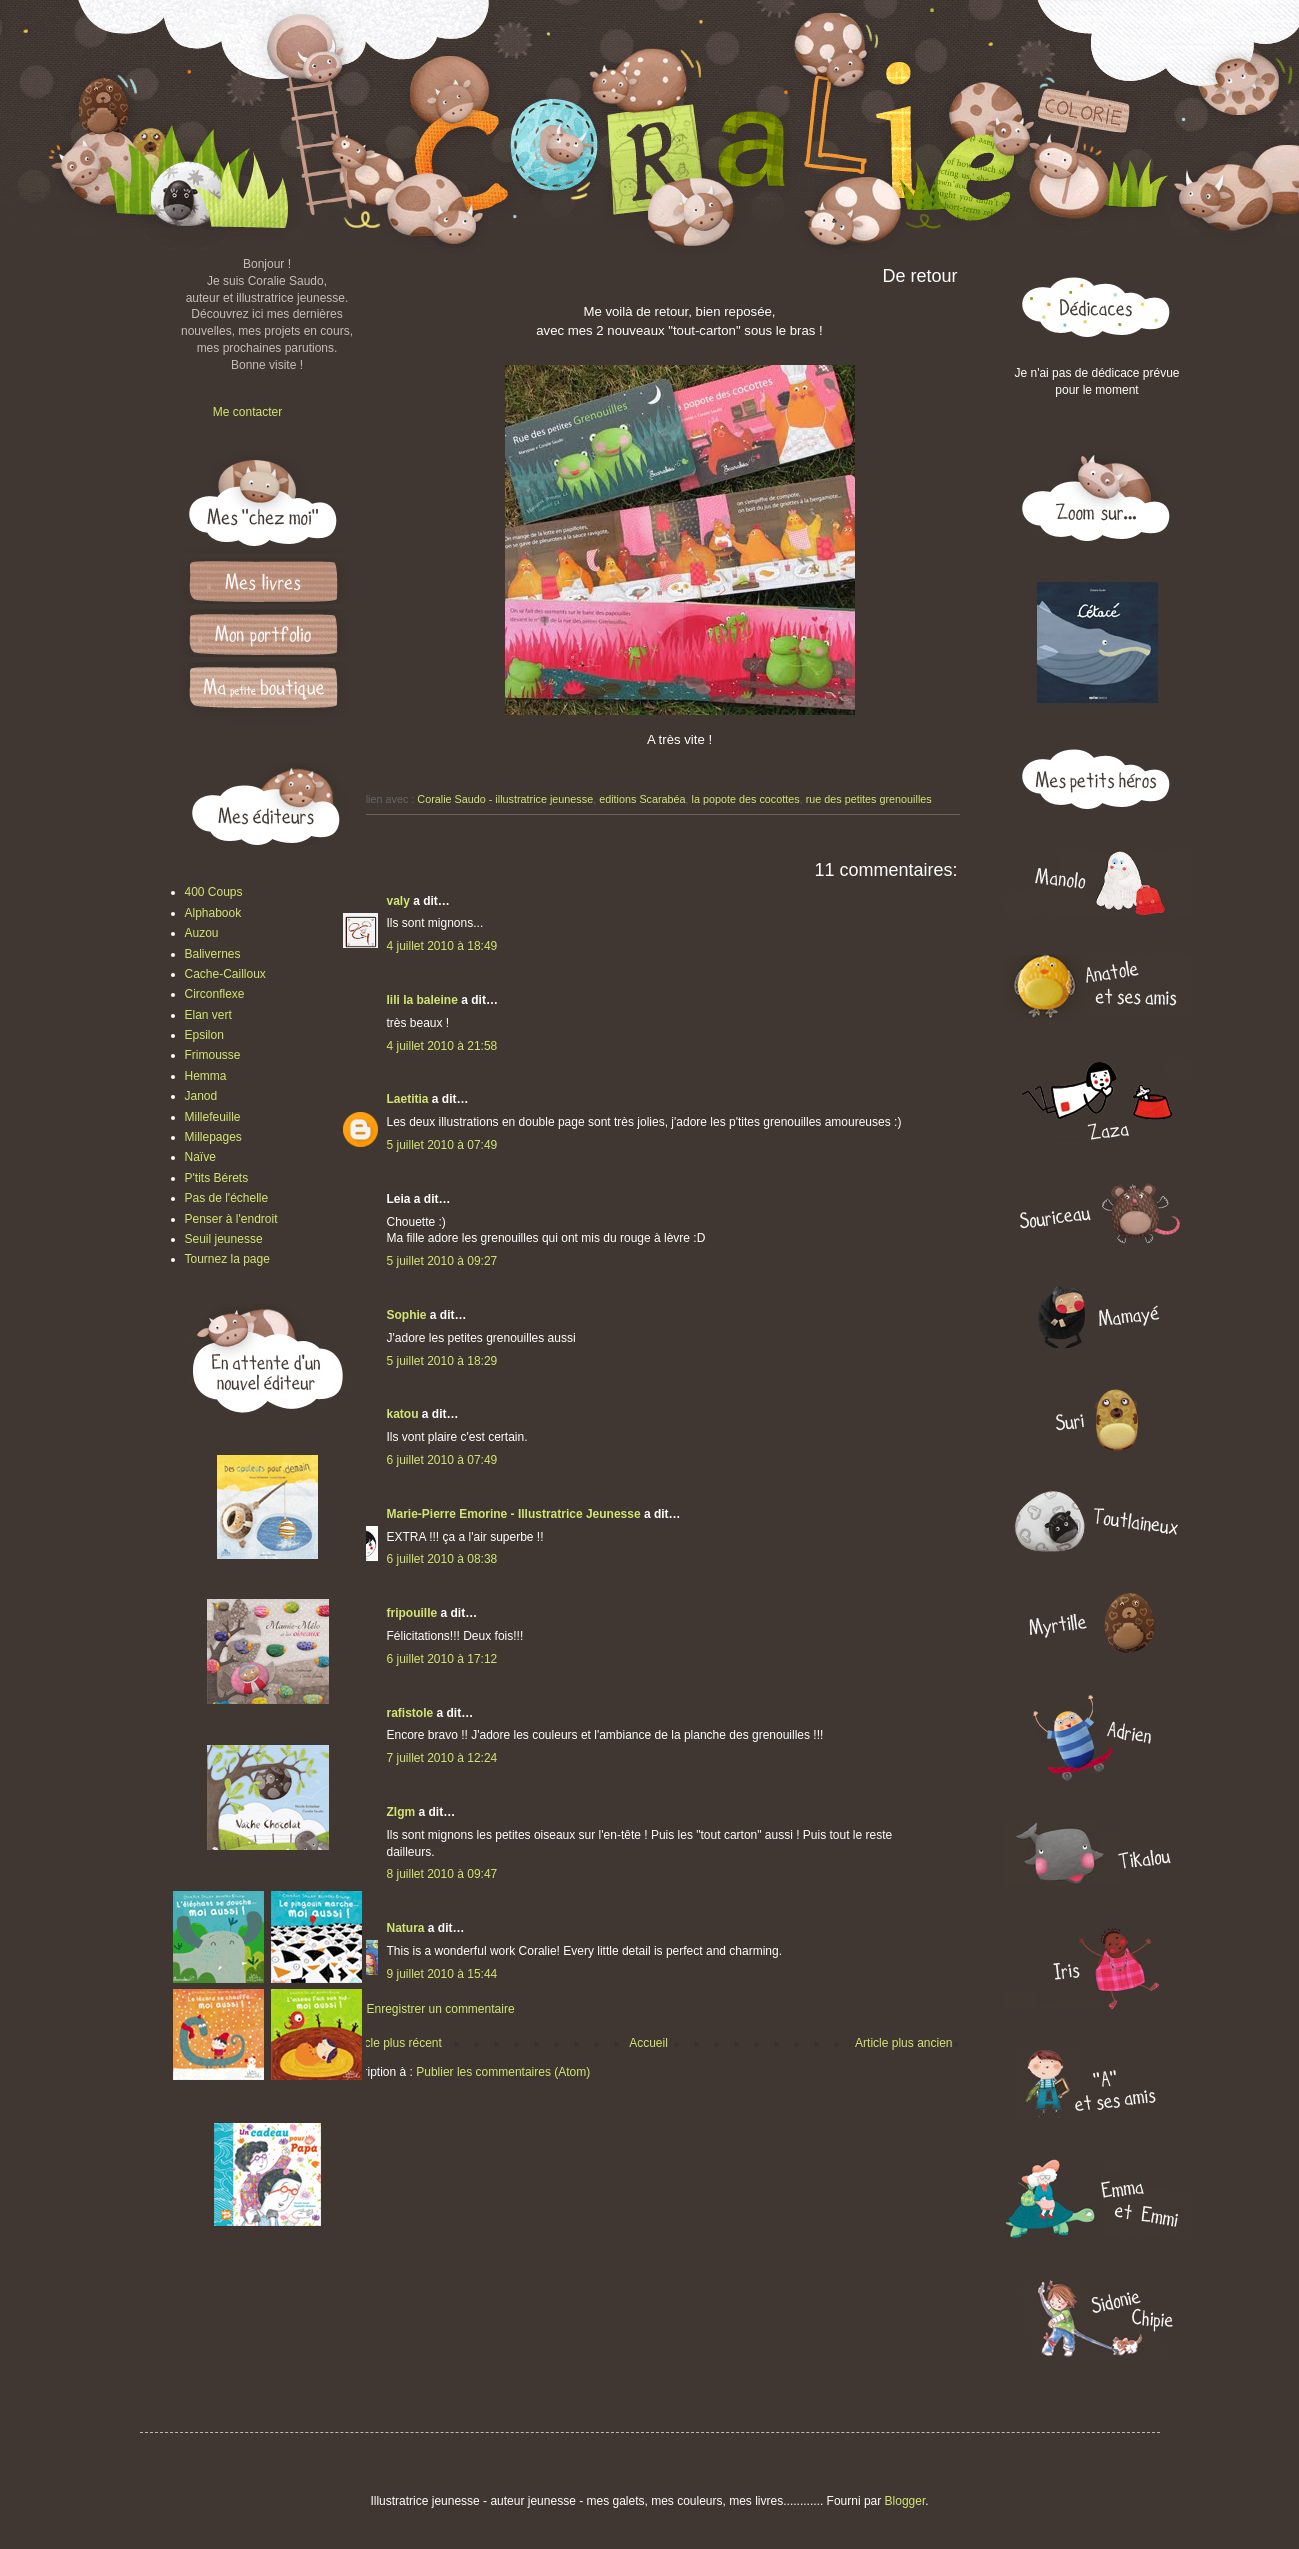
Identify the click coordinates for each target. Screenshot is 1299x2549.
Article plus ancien (903, 2043)
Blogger (905, 2501)
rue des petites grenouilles (869, 799)
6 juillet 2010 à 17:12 (442, 1659)
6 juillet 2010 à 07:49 (442, 1460)
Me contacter (247, 412)
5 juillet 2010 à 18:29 (442, 1361)
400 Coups (214, 892)
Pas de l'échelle (227, 1198)
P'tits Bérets (217, 1178)
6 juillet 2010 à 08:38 (442, 1559)
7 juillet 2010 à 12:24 (442, 1758)
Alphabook (213, 913)
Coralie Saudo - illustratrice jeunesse (505, 799)
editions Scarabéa (642, 799)
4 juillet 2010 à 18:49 (442, 946)
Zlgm (401, 1812)
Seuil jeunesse (224, 1239)
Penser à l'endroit (231, 1219)
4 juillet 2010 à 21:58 (442, 1046)
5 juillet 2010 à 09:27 (442, 1261)
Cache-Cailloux (225, 974)
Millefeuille (213, 1117)
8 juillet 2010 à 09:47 (442, 1874)
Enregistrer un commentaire (441, 2009)
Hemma (206, 1076)
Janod (201, 1096)
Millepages (213, 1137)
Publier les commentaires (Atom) (503, 2072)
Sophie (407, 1315)
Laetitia (408, 1099)
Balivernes (213, 954)
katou (403, 1414)
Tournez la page (227, 1259)
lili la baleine (422, 1000)
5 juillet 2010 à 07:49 (442, 1145)
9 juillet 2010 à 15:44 (442, 1974)
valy (398, 901)
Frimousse (213, 1055)
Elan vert (208, 1015)
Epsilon (204, 1035)
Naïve (200, 1157)
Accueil (648, 2043)
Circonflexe (215, 994)
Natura (406, 1928)
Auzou (202, 933)
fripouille (412, 1613)
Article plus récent (394, 2043)
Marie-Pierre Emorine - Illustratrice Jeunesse (514, 1514)
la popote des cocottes (746, 799)
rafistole (410, 1713)
